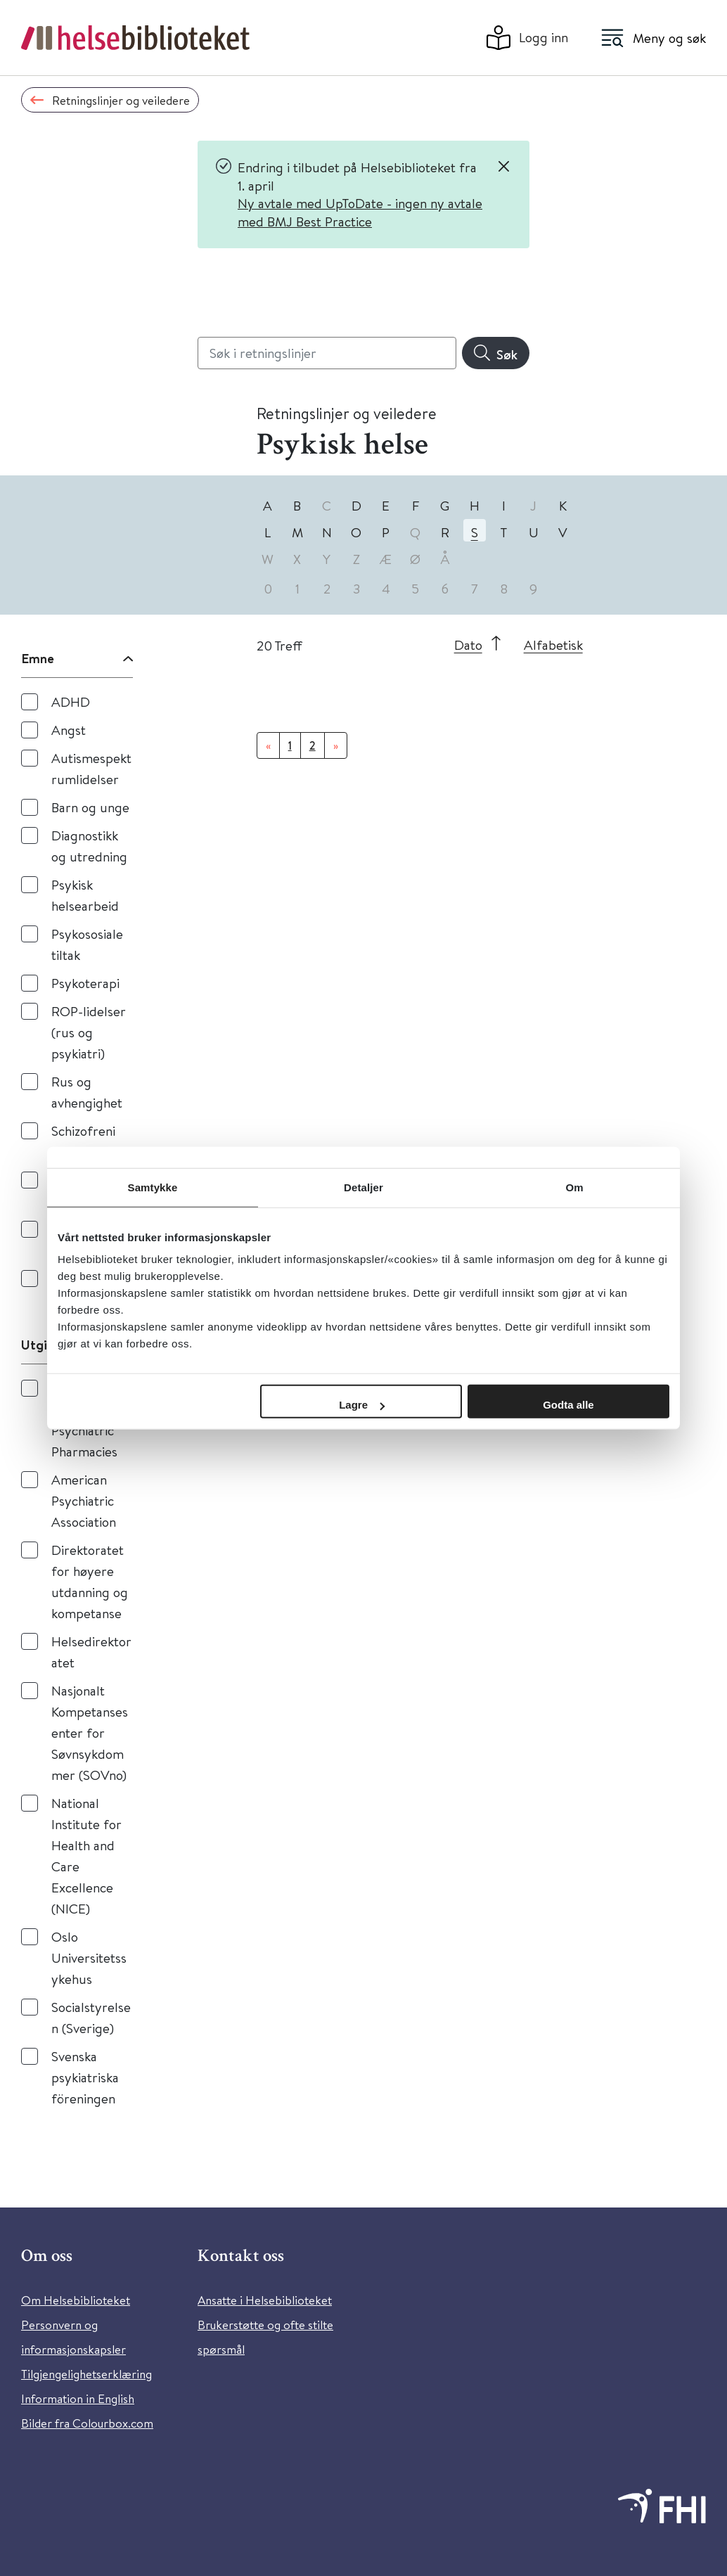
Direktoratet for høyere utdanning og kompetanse (89, 1581)
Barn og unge (90, 807)
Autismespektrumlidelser (91, 768)
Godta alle (568, 1405)
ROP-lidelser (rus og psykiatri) (88, 1032)
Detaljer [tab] (363, 1187)
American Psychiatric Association (83, 1500)
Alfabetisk (553, 644)
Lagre (362, 1405)
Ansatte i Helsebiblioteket (265, 2300)
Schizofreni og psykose (83, 1141)
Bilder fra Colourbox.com (87, 2423)
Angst (68, 729)
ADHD (70, 701)
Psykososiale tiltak (87, 944)
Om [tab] (574, 1187)
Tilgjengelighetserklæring (86, 2374)
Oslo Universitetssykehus (89, 1957)
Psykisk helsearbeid (85, 895)
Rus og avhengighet (86, 1091)
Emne (37, 658)
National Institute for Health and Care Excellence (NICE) (86, 1855)
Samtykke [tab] (153, 1187)
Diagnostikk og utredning (89, 845)
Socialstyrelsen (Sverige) (91, 2017)
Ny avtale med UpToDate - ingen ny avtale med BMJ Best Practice (360, 212)
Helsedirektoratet (91, 1651)
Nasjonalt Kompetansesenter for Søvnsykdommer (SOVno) (89, 1732)
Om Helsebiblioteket (75, 2300)
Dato (468, 644)
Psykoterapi (85, 983)
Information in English (77, 2398)
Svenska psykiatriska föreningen (85, 2077)
